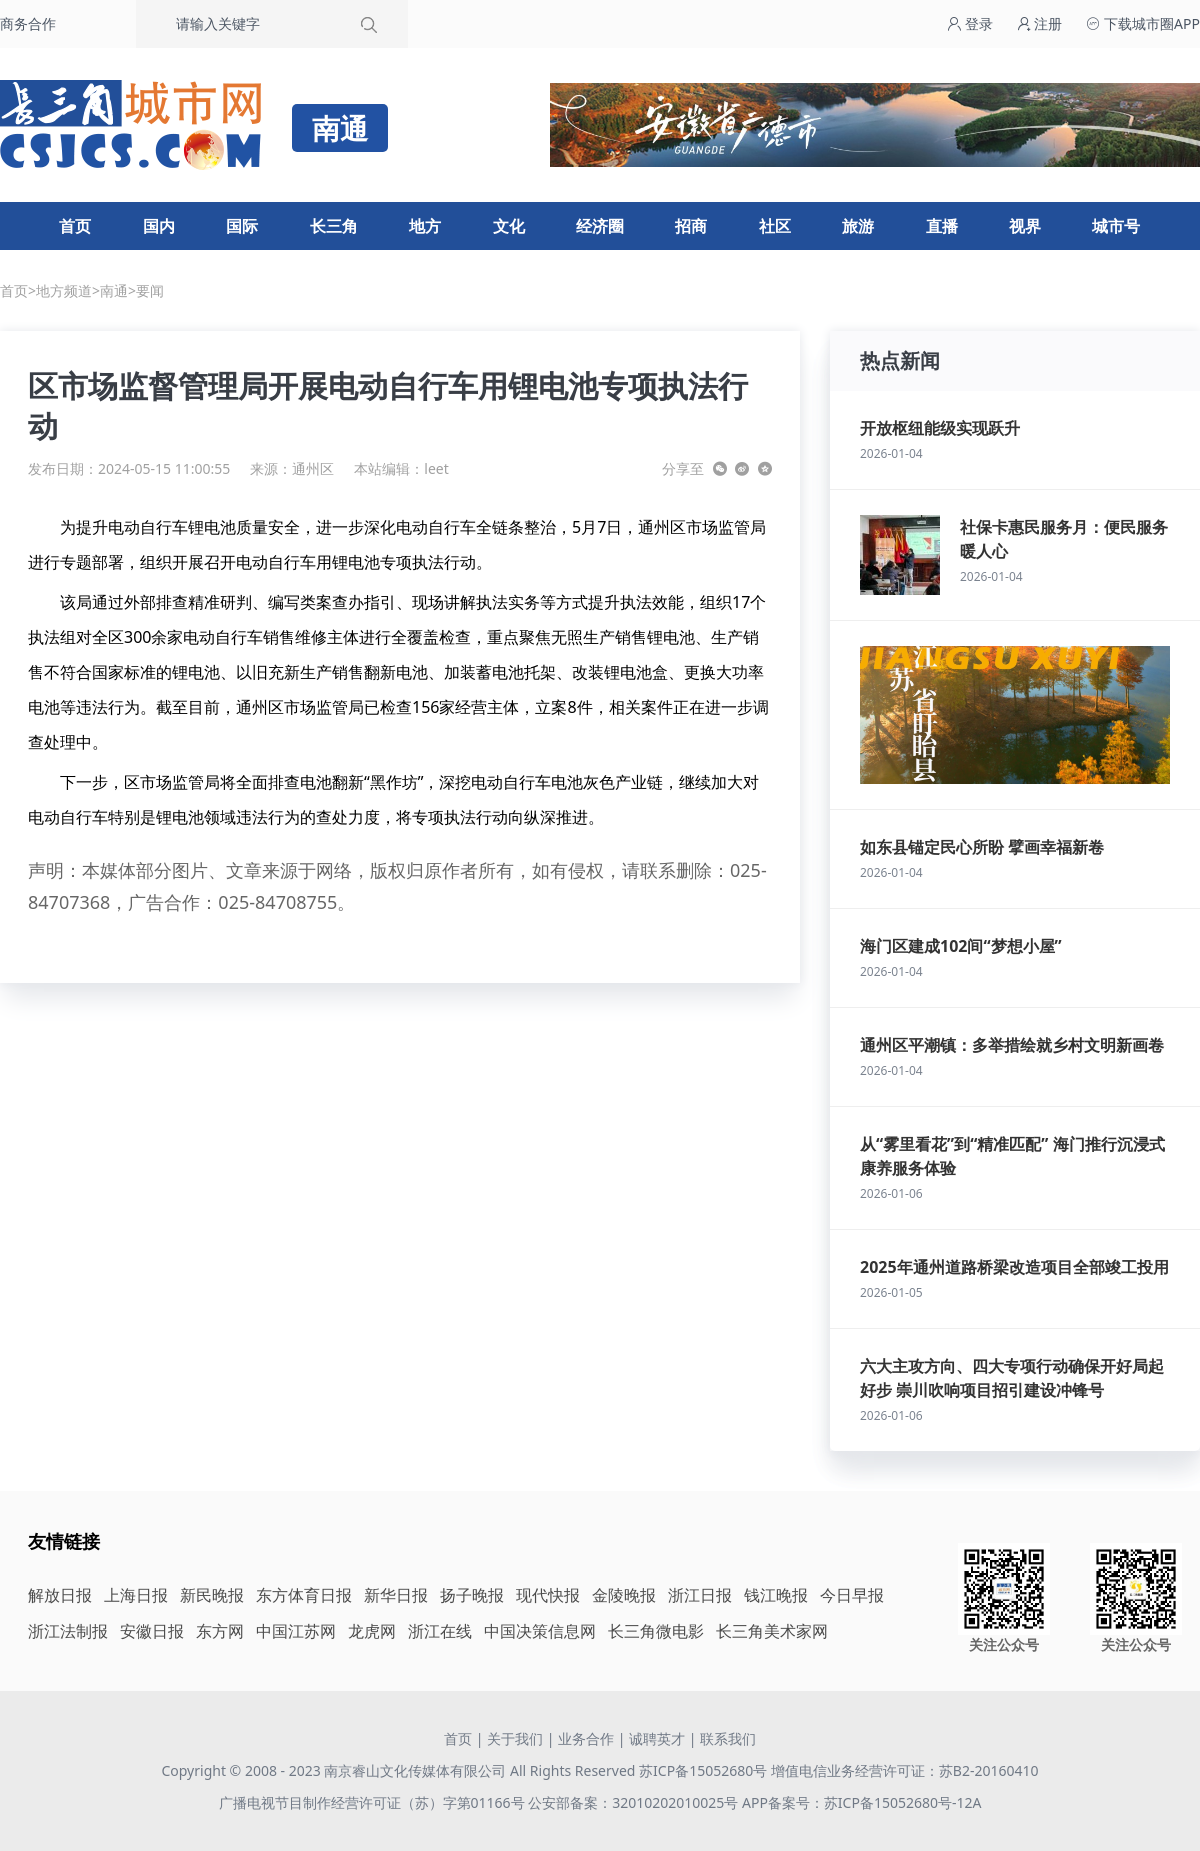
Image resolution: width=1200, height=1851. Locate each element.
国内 (159, 226)
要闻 (150, 290)
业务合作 (586, 1738)
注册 (1040, 23)
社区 (775, 226)
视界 (1025, 226)
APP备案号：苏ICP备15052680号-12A (861, 1802)
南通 (114, 290)
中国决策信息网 (540, 1631)
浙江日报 (700, 1595)
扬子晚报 (472, 1595)
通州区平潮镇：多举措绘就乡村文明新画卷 (1012, 1045)
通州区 (313, 468)
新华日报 (396, 1595)
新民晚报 (212, 1595)
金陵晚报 (624, 1595)
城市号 (1116, 226)
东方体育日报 (304, 1595)
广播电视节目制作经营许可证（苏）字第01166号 (374, 1802)
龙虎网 (372, 1631)
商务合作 (28, 23)
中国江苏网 (296, 1631)
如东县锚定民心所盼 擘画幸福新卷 (982, 847)
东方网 (220, 1631)
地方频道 (64, 290)
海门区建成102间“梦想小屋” (961, 946)
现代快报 (548, 1595)
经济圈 (600, 226)
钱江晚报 (776, 1595)
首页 (75, 226)
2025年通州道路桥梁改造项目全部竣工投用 (1014, 1267)
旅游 (858, 226)
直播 (942, 226)
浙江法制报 (68, 1631)
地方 (425, 226)
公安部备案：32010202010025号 (635, 1802)
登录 (970, 23)
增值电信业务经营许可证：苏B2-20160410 (905, 1770)
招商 (691, 226)
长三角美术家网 (772, 1631)
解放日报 (60, 1595)
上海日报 (136, 1595)
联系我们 (728, 1738)
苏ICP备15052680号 (703, 1770)
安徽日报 (152, 1631)
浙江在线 (440, 1631)
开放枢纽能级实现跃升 (940, 428)
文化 (509, 226)
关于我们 (515, 1738)
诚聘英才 (657, 1738)
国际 (242, 226)
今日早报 (852, 1595)
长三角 (334, 226)
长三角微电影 (656, 1631)
